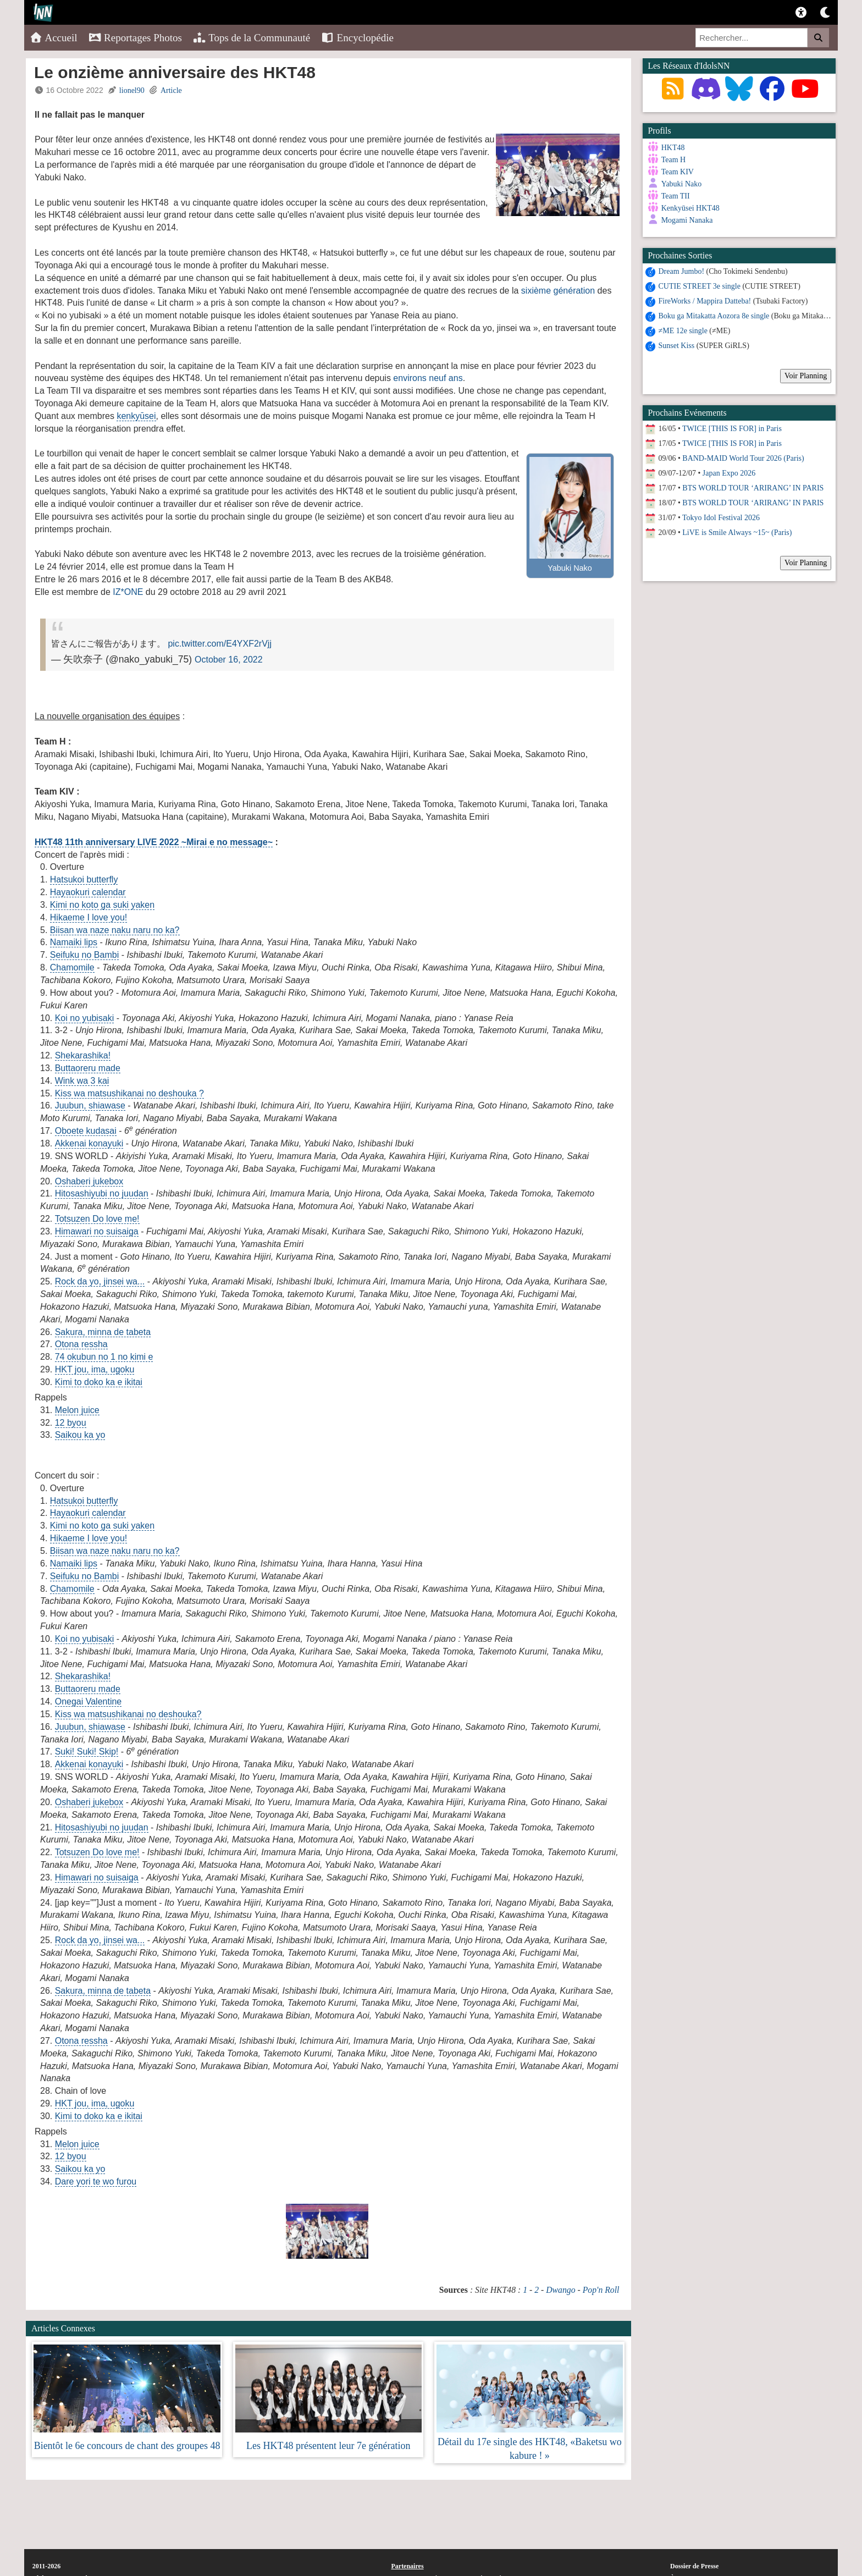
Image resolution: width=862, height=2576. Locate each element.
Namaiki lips (73, 942)
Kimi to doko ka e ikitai (98, 1382)
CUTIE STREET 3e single (700, 286)
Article (171, 90)
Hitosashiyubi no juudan (101, 1193)
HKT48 (673, 148)
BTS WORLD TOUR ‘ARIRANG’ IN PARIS (753, 488)
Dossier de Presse (694, 2566)
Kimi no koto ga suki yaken (102, 904)
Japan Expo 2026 (729, 473)
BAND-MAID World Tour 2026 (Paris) (743, 458)
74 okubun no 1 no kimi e (104, 1356)
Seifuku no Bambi (84, 954)
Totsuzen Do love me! (97, 1218)
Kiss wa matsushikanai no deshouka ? (129, 1093)
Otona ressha (81, 1344)
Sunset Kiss (677, 345)
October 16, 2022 (229, 659)
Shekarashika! (82, 1055)
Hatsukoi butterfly (84, 879)
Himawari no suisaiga (97, 1231)
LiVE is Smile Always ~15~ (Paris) (737, 532)
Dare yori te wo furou (96, 2181)
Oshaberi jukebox (89, 1181)
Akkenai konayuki (89, 1143)
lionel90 (132, 90)
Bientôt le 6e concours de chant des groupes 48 (127, 2445)
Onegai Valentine (88, 1701)
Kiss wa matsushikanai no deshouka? (128, 1714)
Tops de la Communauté (251, 37)
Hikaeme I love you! (89, 917)
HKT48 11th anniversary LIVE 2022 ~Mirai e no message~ (154, 842)
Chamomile (72, 967)
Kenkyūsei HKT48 (690, 208)
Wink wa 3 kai (82, 1080)
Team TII (675, 196)
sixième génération (558, 290)
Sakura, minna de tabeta (103, 1332)
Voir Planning (805, 376)
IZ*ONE (128, 592)
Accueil (54, 37)
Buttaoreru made (87, 1068)
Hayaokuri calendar (88, 892)
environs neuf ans (427, 378)
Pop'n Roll (601, 2289)
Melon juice (77, 1410)
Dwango (560, 2289)
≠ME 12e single (683, 331)
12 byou (70, 1422)
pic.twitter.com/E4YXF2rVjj (220, 643)
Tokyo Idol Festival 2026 (721, 518)
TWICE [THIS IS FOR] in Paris (732, 428)
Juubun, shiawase (90, 1105)
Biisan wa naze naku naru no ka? (115, 930)
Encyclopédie (357, 37)
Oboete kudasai (86, 1130)
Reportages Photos (135, 37)
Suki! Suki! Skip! (87, 1751)
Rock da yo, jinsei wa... (100, 1281)
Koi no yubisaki (84, 1018)
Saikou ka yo (80, 1434)
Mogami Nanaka (687, 220)
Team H (673, 160)
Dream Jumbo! (682, 271)
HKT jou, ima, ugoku (95, 1369)
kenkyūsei (136, 416)
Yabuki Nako (681, 184)
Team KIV (677, 172)
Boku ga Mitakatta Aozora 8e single (714, 316)
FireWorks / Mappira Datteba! (705, 301)
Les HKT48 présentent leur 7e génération (328, 2445)
